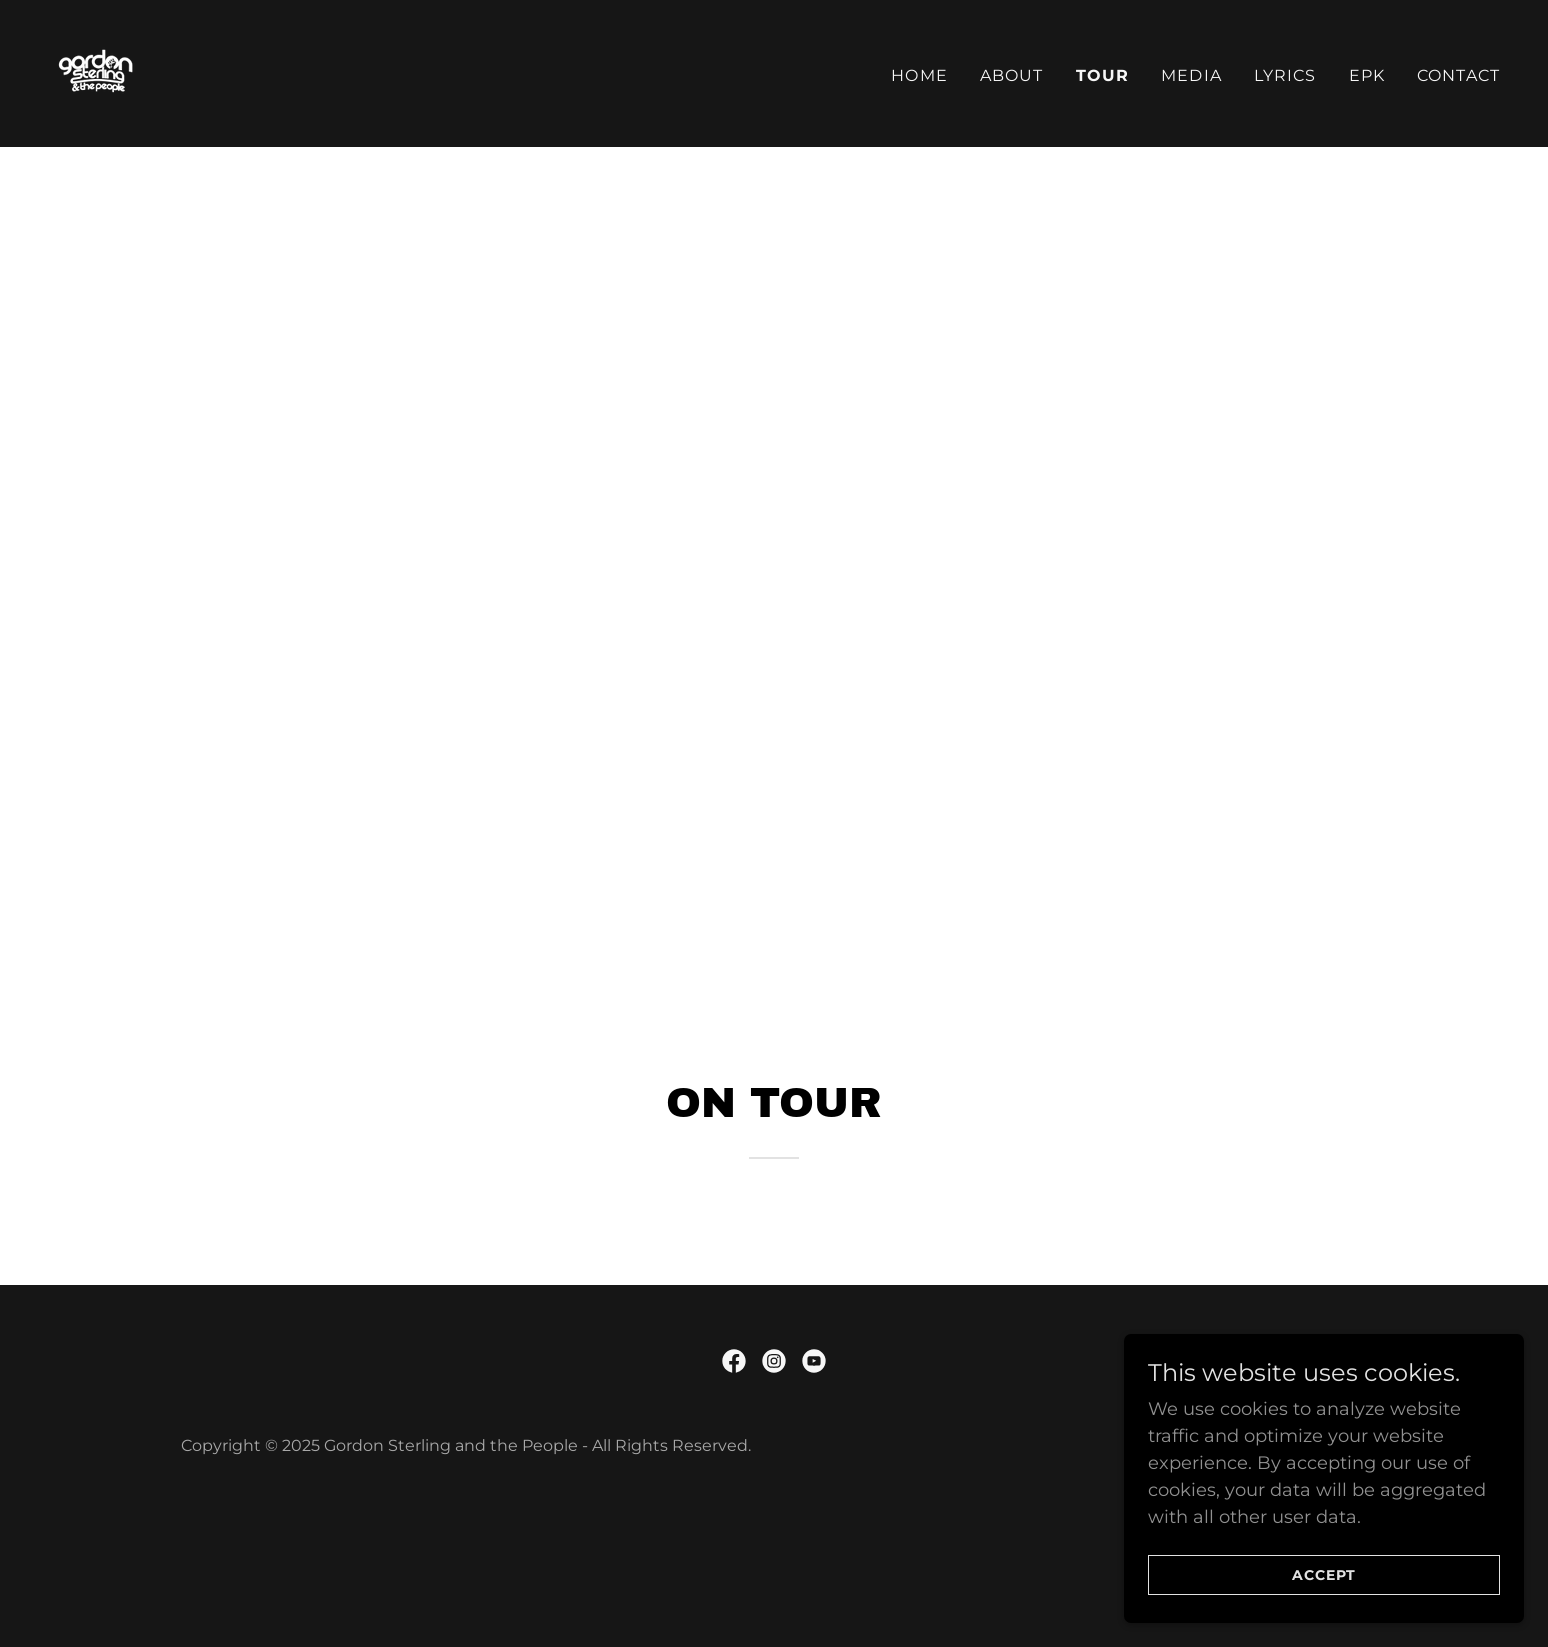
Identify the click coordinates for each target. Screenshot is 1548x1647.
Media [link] (1191, 75)
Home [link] (919, 75)
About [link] (1012, 75)
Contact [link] (1458, 75)
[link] (97, 72)
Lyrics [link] (1285, 75)
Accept (1324, 1575)
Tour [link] (1103, 75)
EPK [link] (1367, 75)
